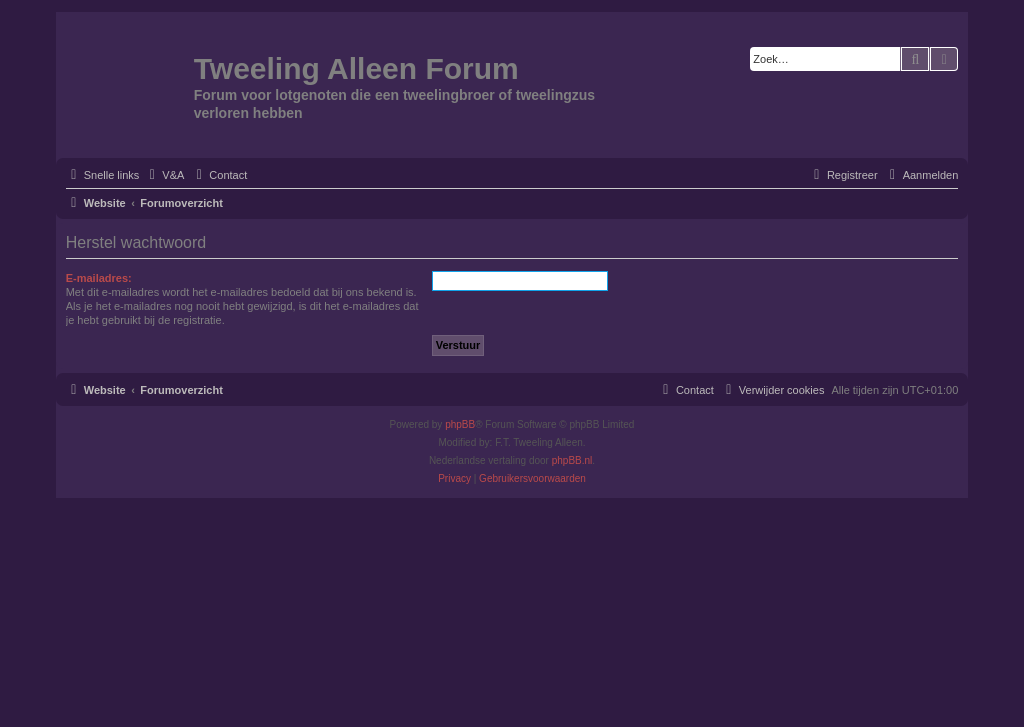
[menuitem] (164, 175)
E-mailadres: (99, 278)
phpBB (460, 424)
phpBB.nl (572, 460)
